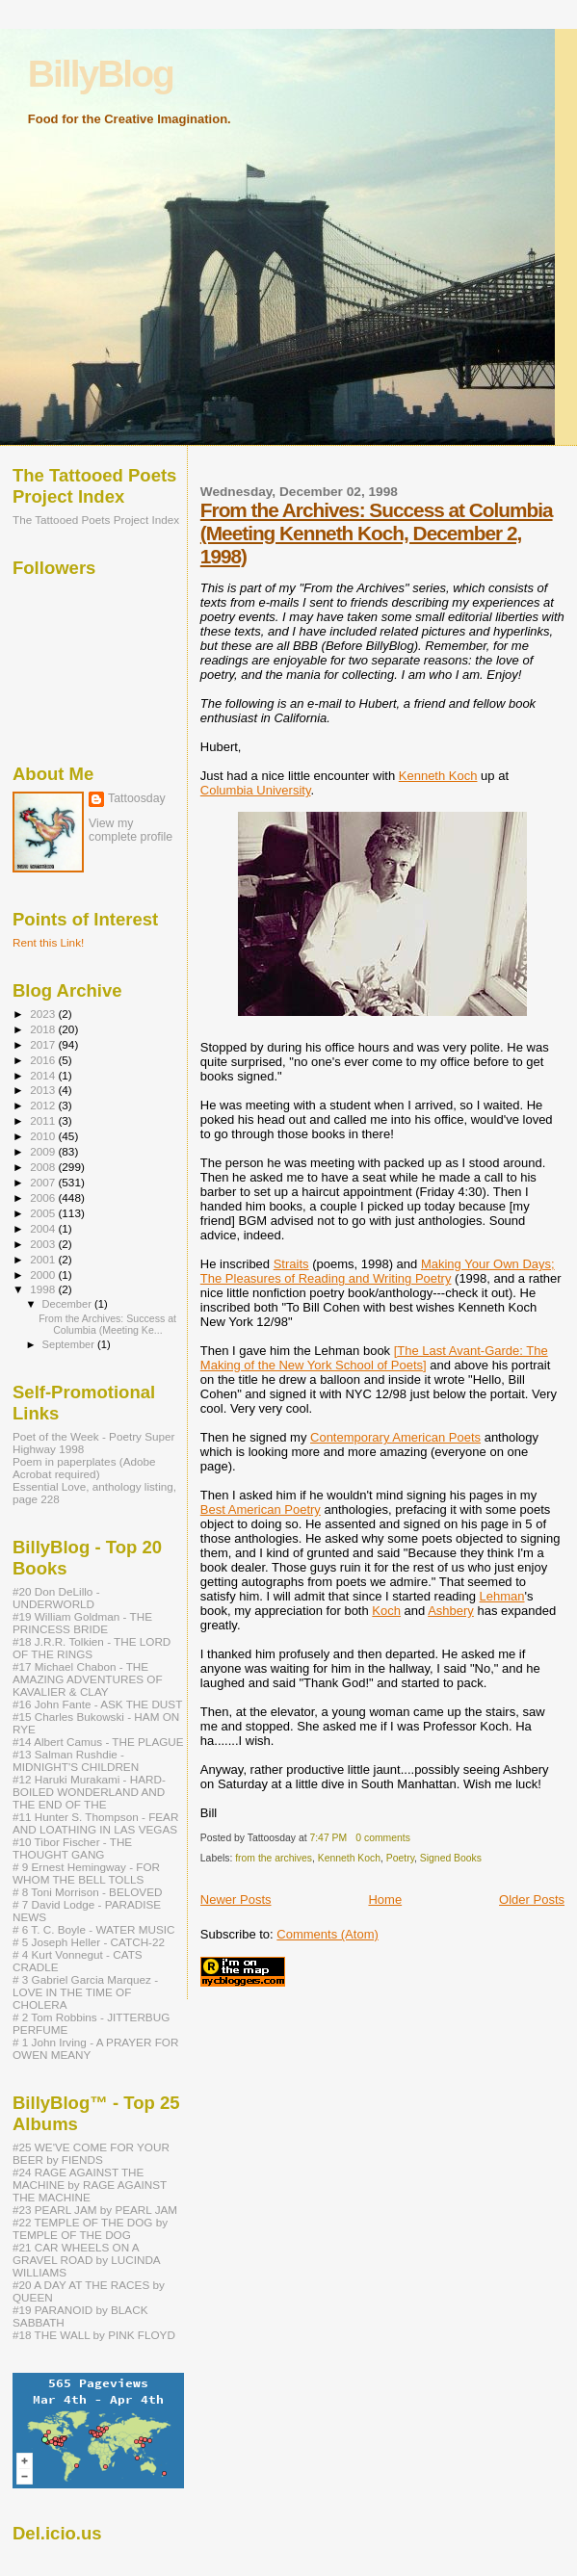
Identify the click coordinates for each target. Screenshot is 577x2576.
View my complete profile (130, 830)
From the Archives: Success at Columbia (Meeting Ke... (107, 1324)
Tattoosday (137, 798)
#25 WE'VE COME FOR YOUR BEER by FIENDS (91, 2153)
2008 (44, 1166)
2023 (44, 1013)
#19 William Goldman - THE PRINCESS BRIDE (82, 1622)
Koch (386, 1610)
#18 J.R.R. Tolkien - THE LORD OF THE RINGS (91, 1647)
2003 (44, 1243)
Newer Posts (236, 1899)
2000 (44, 1274)
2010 (44, 1136)
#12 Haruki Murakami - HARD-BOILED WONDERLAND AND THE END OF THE (89, 1791)
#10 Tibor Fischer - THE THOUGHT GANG (72, 1847)
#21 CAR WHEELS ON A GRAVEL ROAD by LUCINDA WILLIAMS (86, 2259)
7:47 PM (328, 1838)
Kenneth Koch (438, 775)
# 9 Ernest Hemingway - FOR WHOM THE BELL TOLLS (86, 1873)
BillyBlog (100, 73)
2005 (44, 1213)
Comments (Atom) (327, 1934)
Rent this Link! (48, 942)
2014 (44, 1075)
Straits (291, 1264)
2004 (44, 1228)
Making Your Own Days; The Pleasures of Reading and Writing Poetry (377, 1271)
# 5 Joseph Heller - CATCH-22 (89, 1942)
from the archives (273, 1858)
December (68, 1304)
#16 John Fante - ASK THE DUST (97, 1704)
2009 (44, 1151)
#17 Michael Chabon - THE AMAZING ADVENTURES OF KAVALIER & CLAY (88, 1679)
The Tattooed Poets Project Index (96, 519)
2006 (44, 1197)
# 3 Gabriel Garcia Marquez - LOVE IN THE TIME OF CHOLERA (85, 1992)
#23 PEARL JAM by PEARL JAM (95, 2209)
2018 (44, 1029)
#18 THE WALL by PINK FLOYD (94, 2335)
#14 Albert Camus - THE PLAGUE (98, 1741)
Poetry (400, 1858)
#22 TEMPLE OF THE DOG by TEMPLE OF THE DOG (90, 2228)
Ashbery (451, 1610)
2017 (44, 1044)
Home (385, 1899)
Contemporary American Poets (395, 1437)
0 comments (382, 1838)
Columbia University (255, 790)
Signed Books (451, 1858)
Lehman (502, 1596)
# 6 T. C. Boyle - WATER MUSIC (93, 1929)
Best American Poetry (260, 1509)
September (70, 1344)
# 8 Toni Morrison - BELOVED (87, 1892)
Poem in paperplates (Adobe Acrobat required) (84, 1467)
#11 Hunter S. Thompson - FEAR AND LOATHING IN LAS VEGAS (95, 1822)
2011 (44, 1120)
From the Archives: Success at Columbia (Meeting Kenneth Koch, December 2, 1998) (376, 533)
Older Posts (531, 1899)
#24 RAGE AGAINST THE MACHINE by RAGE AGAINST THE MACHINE (90, 2184)
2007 (44, 1182)
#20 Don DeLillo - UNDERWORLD (56, 1597)
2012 (44, 1105)
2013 (44, 1089)
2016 (44, 1060)
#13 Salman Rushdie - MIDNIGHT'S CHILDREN (76, 1760)
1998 (44, 1289)
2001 (44, 1259)
